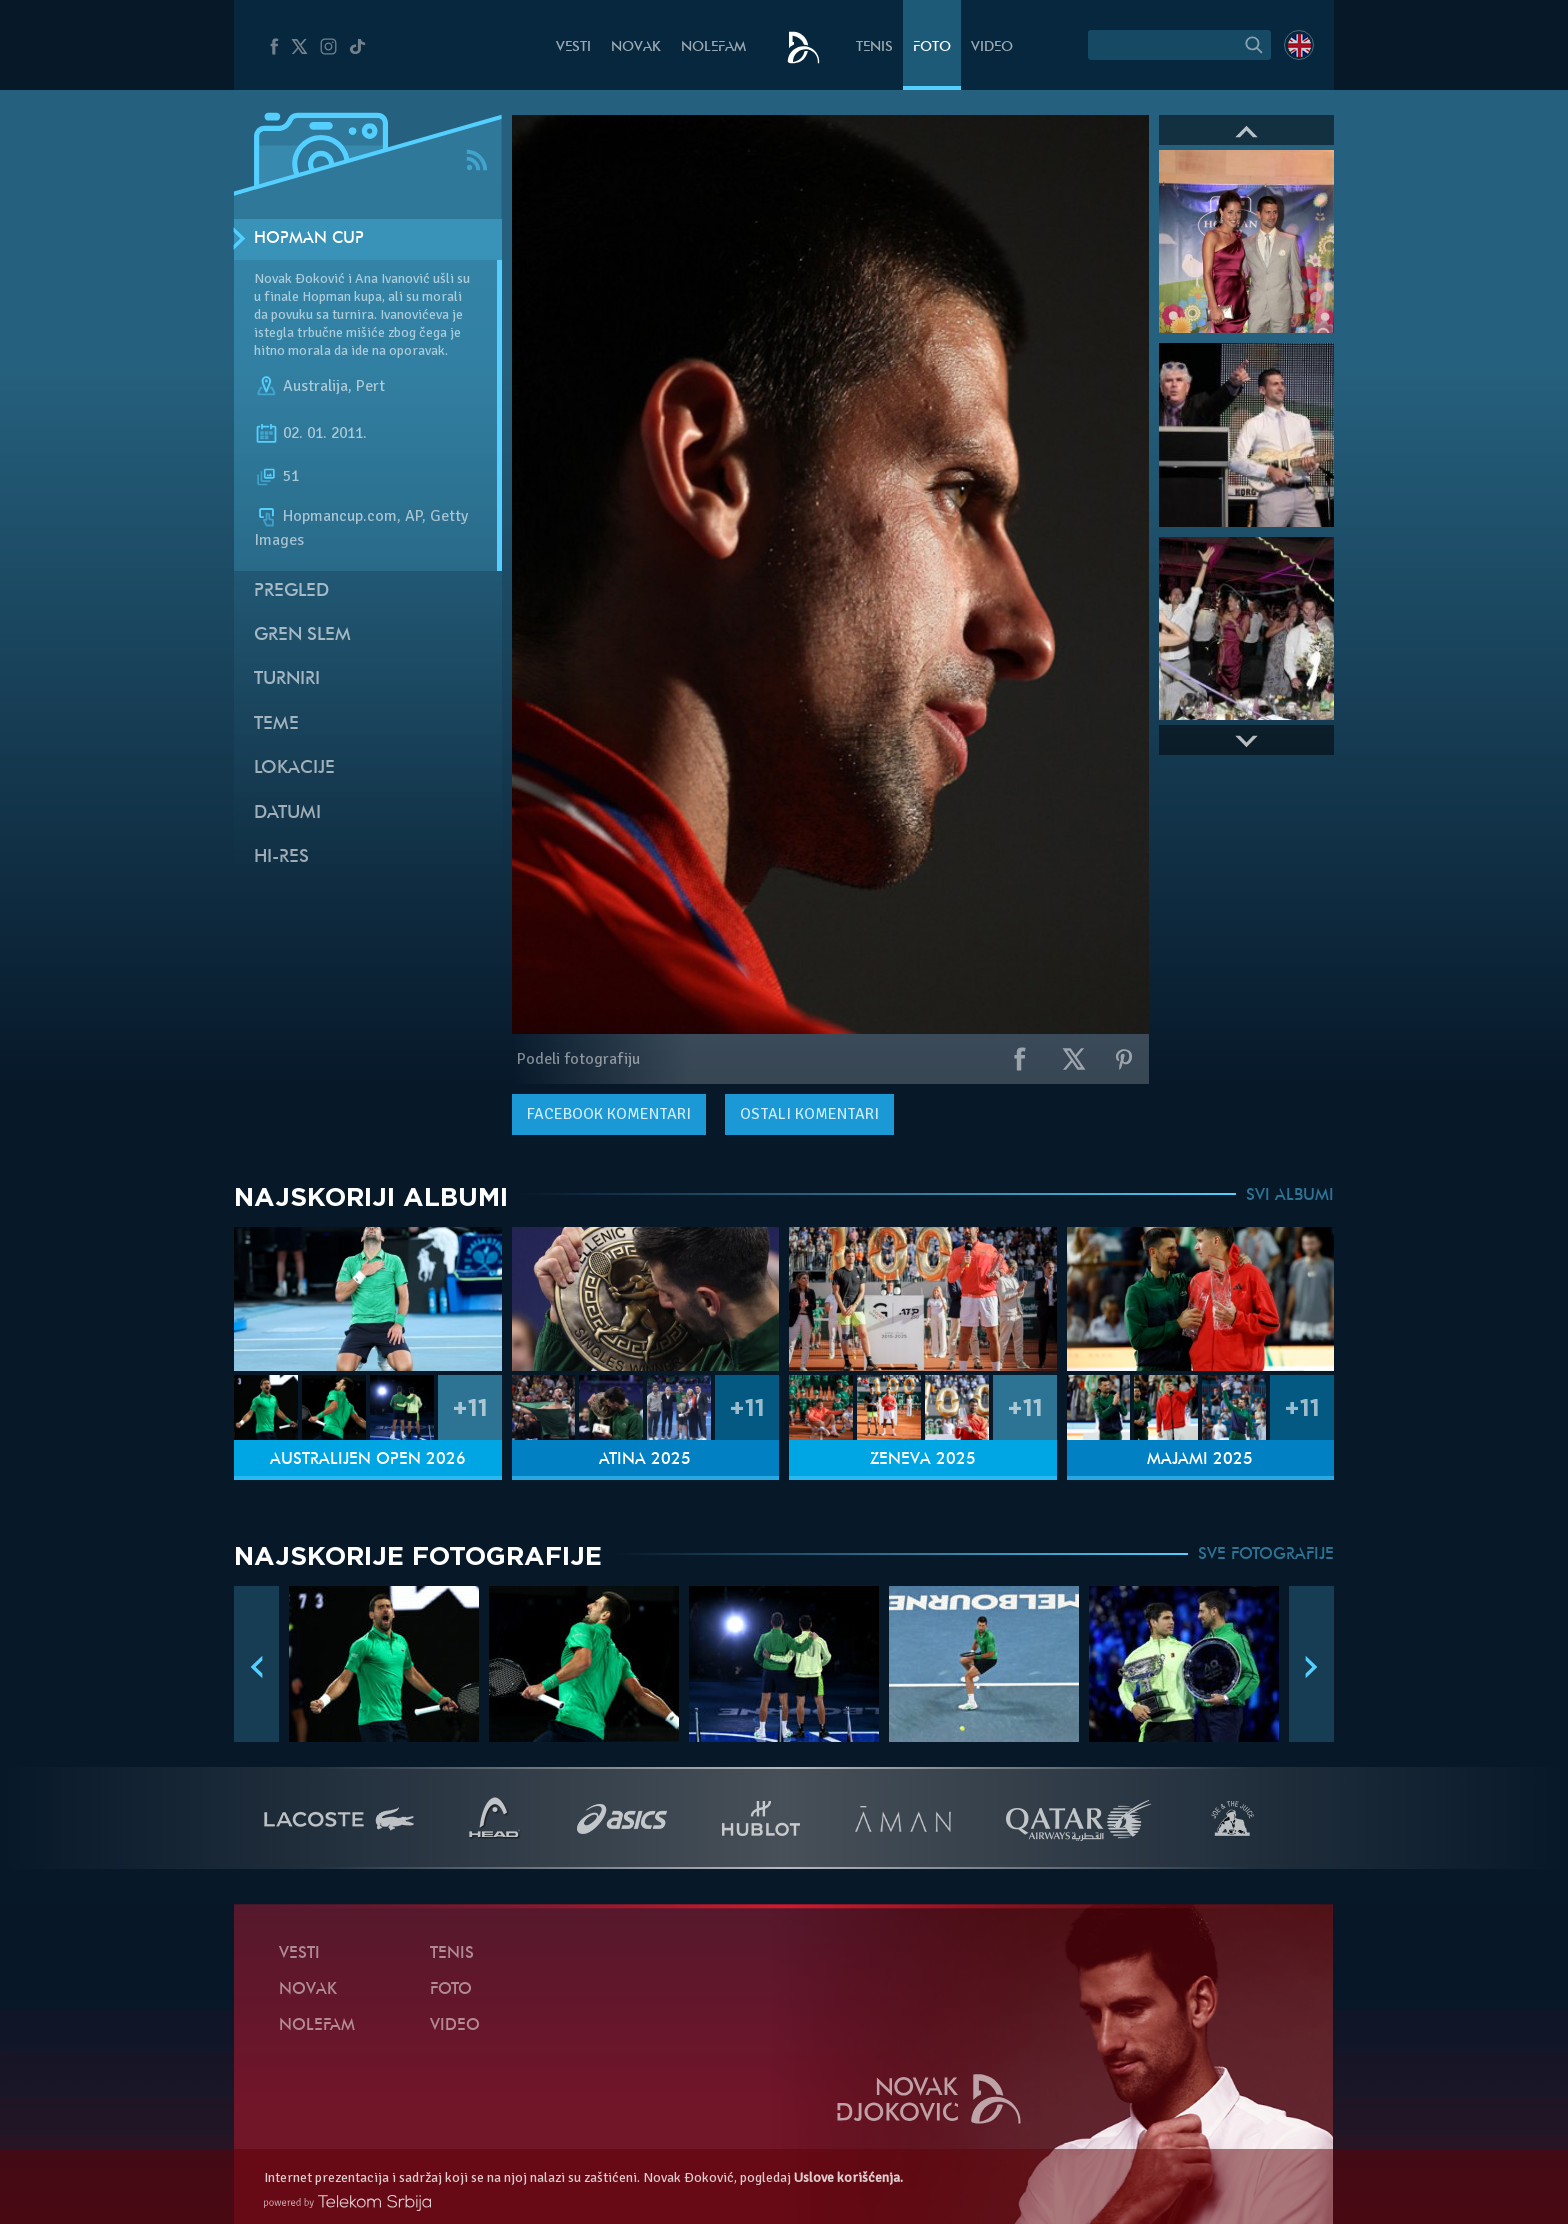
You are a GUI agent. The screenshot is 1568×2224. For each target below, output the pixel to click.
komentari (609, 1114)
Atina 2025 (645, 1460)
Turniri (287, 679)
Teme (276, 724)
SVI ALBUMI (1290, 1196)
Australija (315, 386)
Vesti (573, 47)
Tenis (874, 47)
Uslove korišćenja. (848, 2177)
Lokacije (294, 768)
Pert (370, 386)
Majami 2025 (1200, 1460)
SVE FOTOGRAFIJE (1266, 1555)
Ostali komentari (809, 1114)
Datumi (287, 813)
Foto (932, 47)
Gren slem (302, 635)
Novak (636, 47)
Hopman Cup (309, 239)
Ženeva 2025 (923, 1460)
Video (992, 47)
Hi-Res (281, 857)
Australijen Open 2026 (368, 1460)
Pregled (291, 591)
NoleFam (713, 47)
